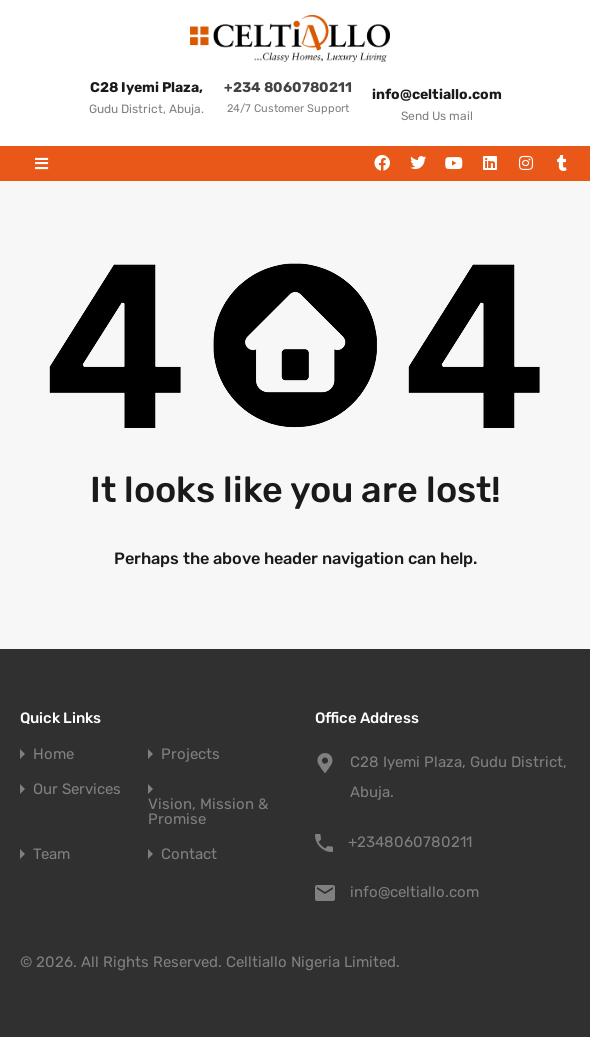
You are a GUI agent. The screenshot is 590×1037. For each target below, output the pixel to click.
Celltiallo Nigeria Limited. (313, 962)
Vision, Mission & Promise (208, 812)
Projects (190, 754)
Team (51, 854)
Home (53, 754)
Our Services (77, 789)
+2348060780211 (410, 842)
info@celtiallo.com (414, 892)
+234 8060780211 (288, 87)
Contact (189, 854)
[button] (41, 163)
